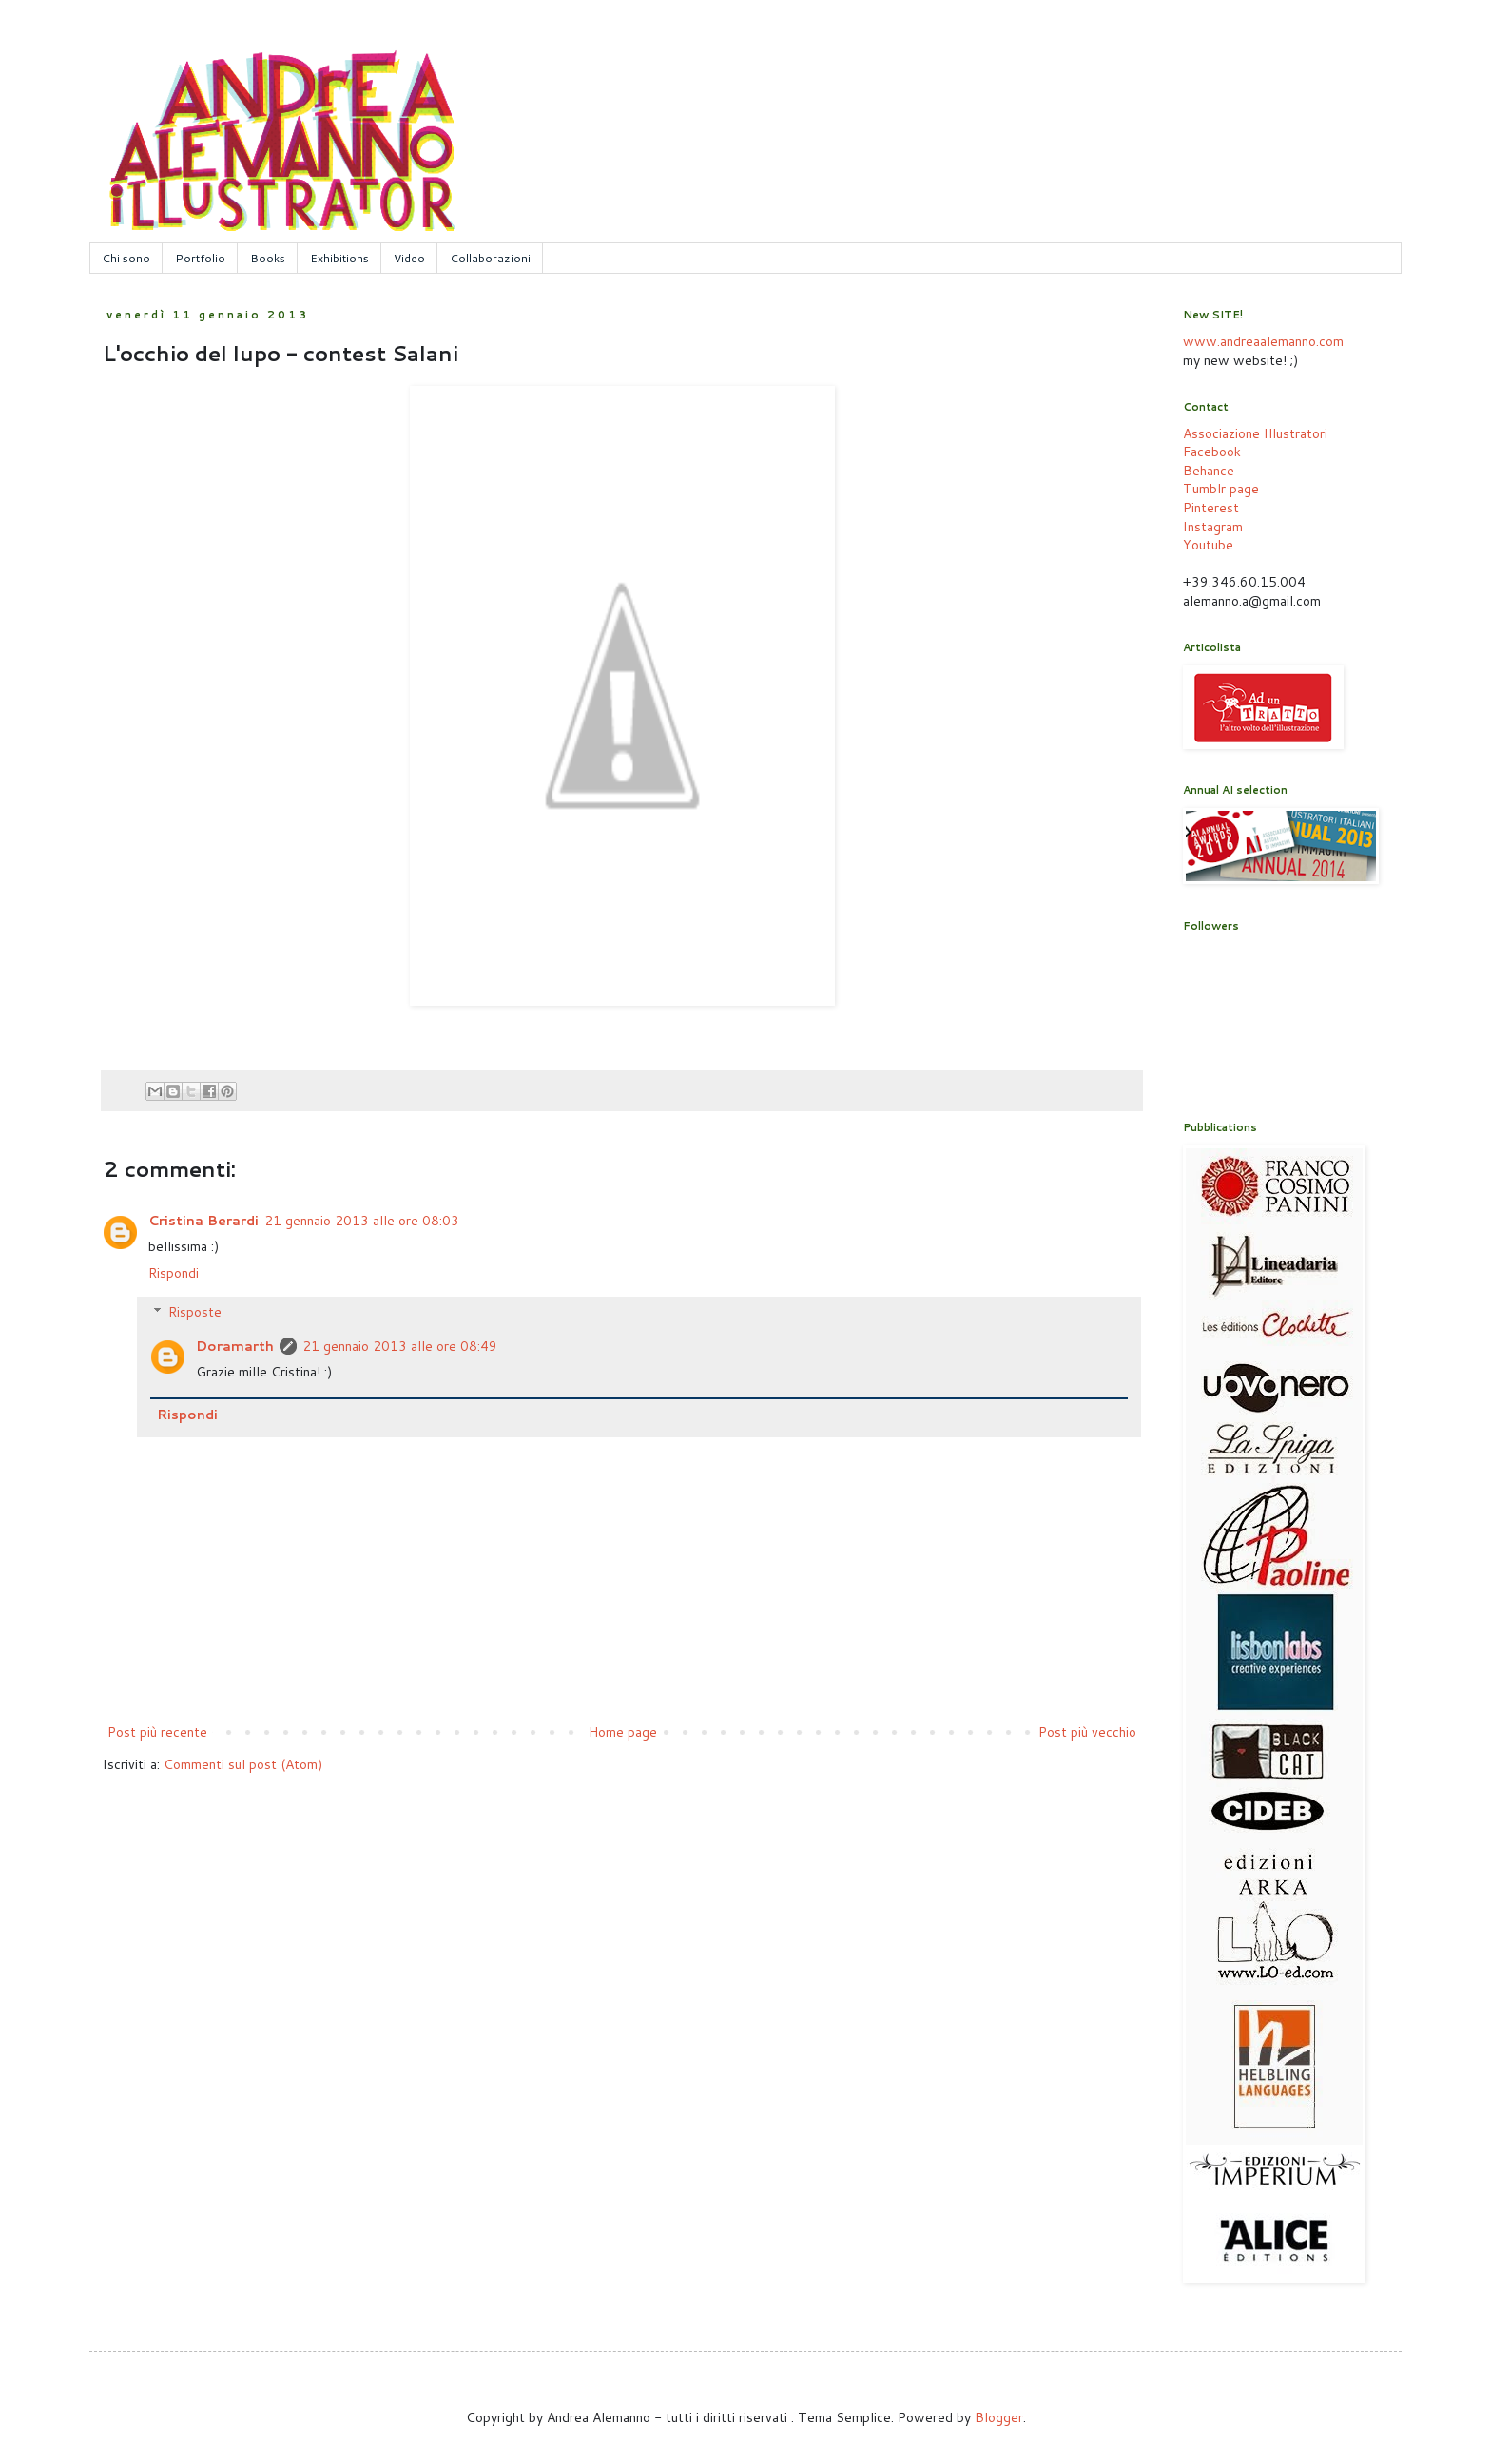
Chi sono (126, 258)
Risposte (195, 1311)
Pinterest (1211, 507)
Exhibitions (339, 258)
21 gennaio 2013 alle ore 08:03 (361, 1220)
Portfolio (200, 258)
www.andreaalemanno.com (1263, 341)
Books (267, 258)
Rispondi (173, 1272)
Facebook (1212, 451)
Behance (1208, 470)
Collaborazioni (490, 258)
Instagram (1213, 526)
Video (409, 258)
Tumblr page (1221, 488)
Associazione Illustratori (1255, 433)
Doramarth (235, 1346)
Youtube (1208, 544)
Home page (623, 1732)
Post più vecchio (1087, 1732)
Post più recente (157, 1732)
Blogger (999, 2417)
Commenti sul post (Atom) (243, 1764)
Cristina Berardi (203, 1220)
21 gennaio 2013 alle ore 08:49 (399, 1346)
